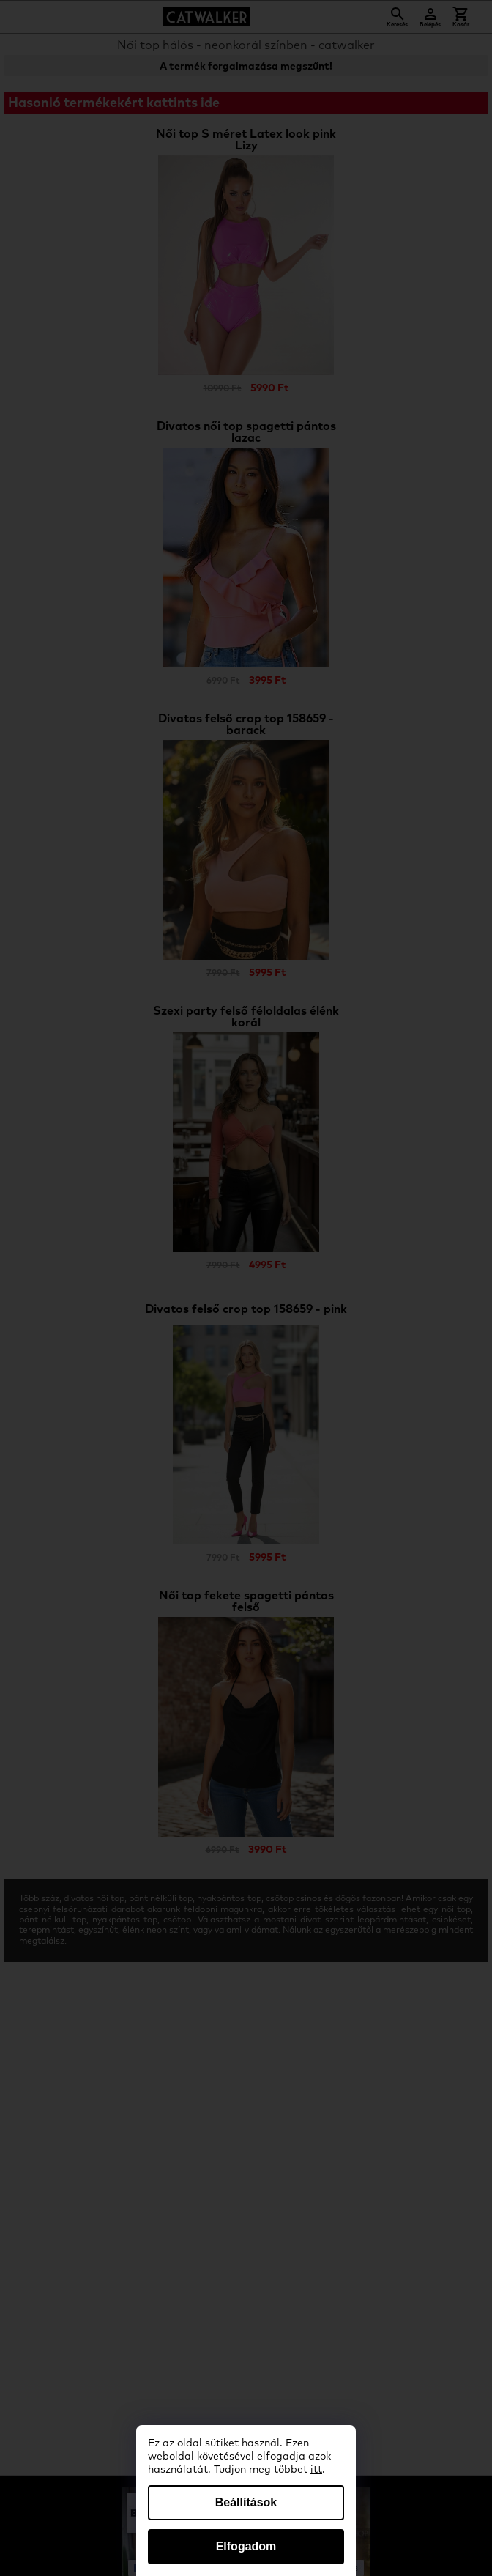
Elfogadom (246, 2546)
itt (316, 2470)
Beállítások (246, 2502)
